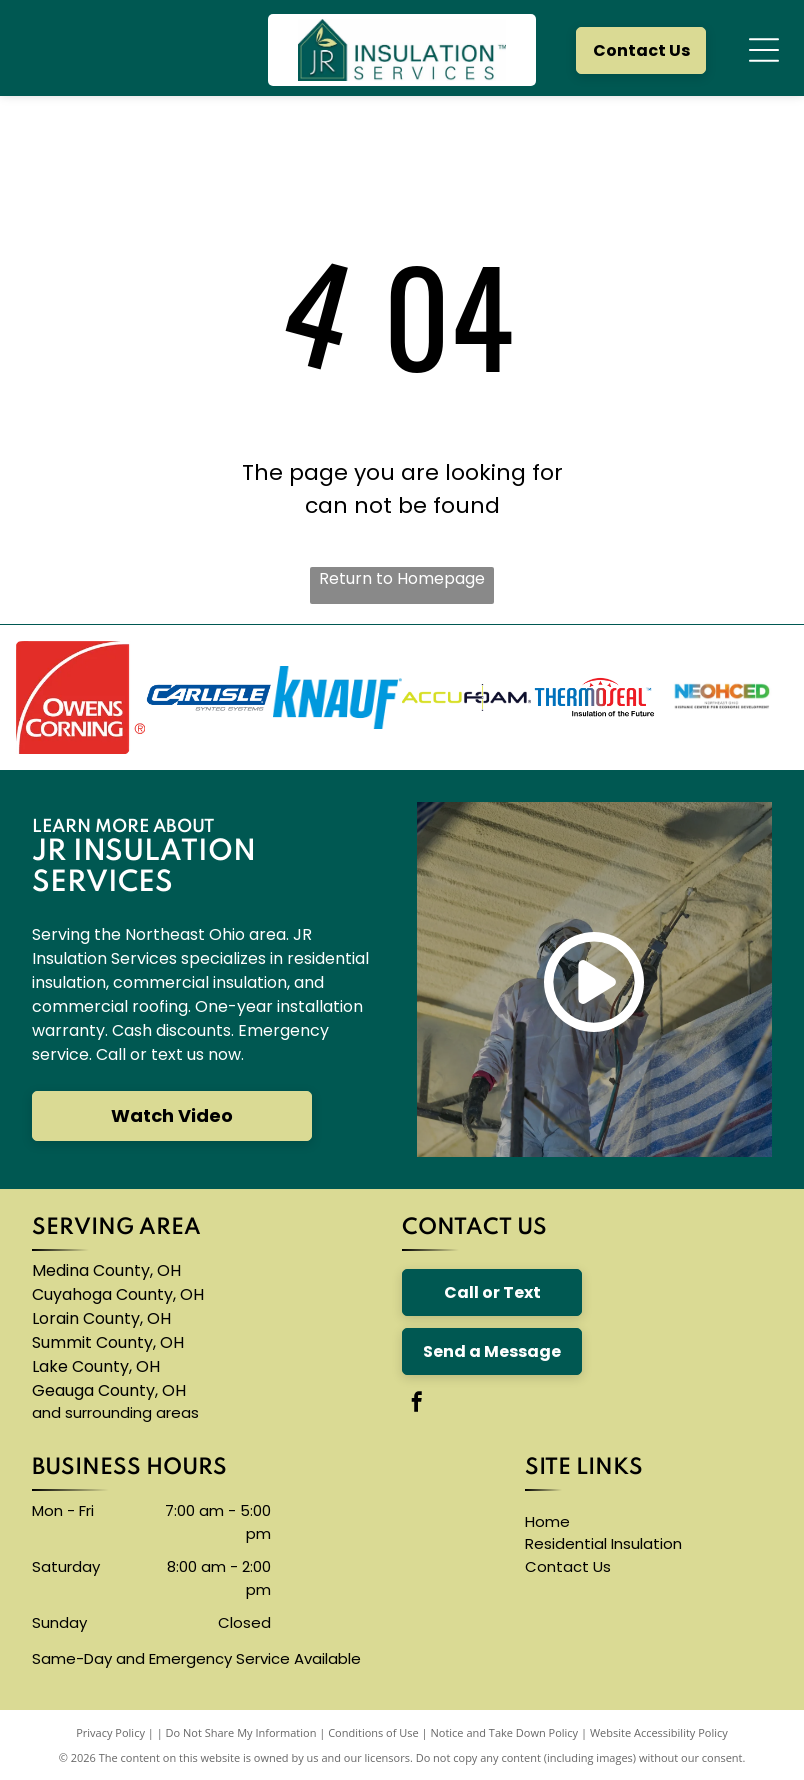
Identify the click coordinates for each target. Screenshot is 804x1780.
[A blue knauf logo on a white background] (337, 697)
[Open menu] (764, 50)
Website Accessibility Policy (659, 1732)
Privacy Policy (110, 1732)
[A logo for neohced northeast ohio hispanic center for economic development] (723, 697)
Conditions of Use (373, 1732)
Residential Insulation (603, 1543)
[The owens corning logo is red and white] (80, 697)
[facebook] (417, 1404)
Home (547, 1521)
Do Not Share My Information (241, 1732)
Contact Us (568, 1566)
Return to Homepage (402, 578)
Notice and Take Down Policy (505, 1732)
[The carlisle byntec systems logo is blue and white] (209, 697)
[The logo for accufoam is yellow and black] (466, 697)
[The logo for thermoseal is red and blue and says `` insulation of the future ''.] (595, 697)
